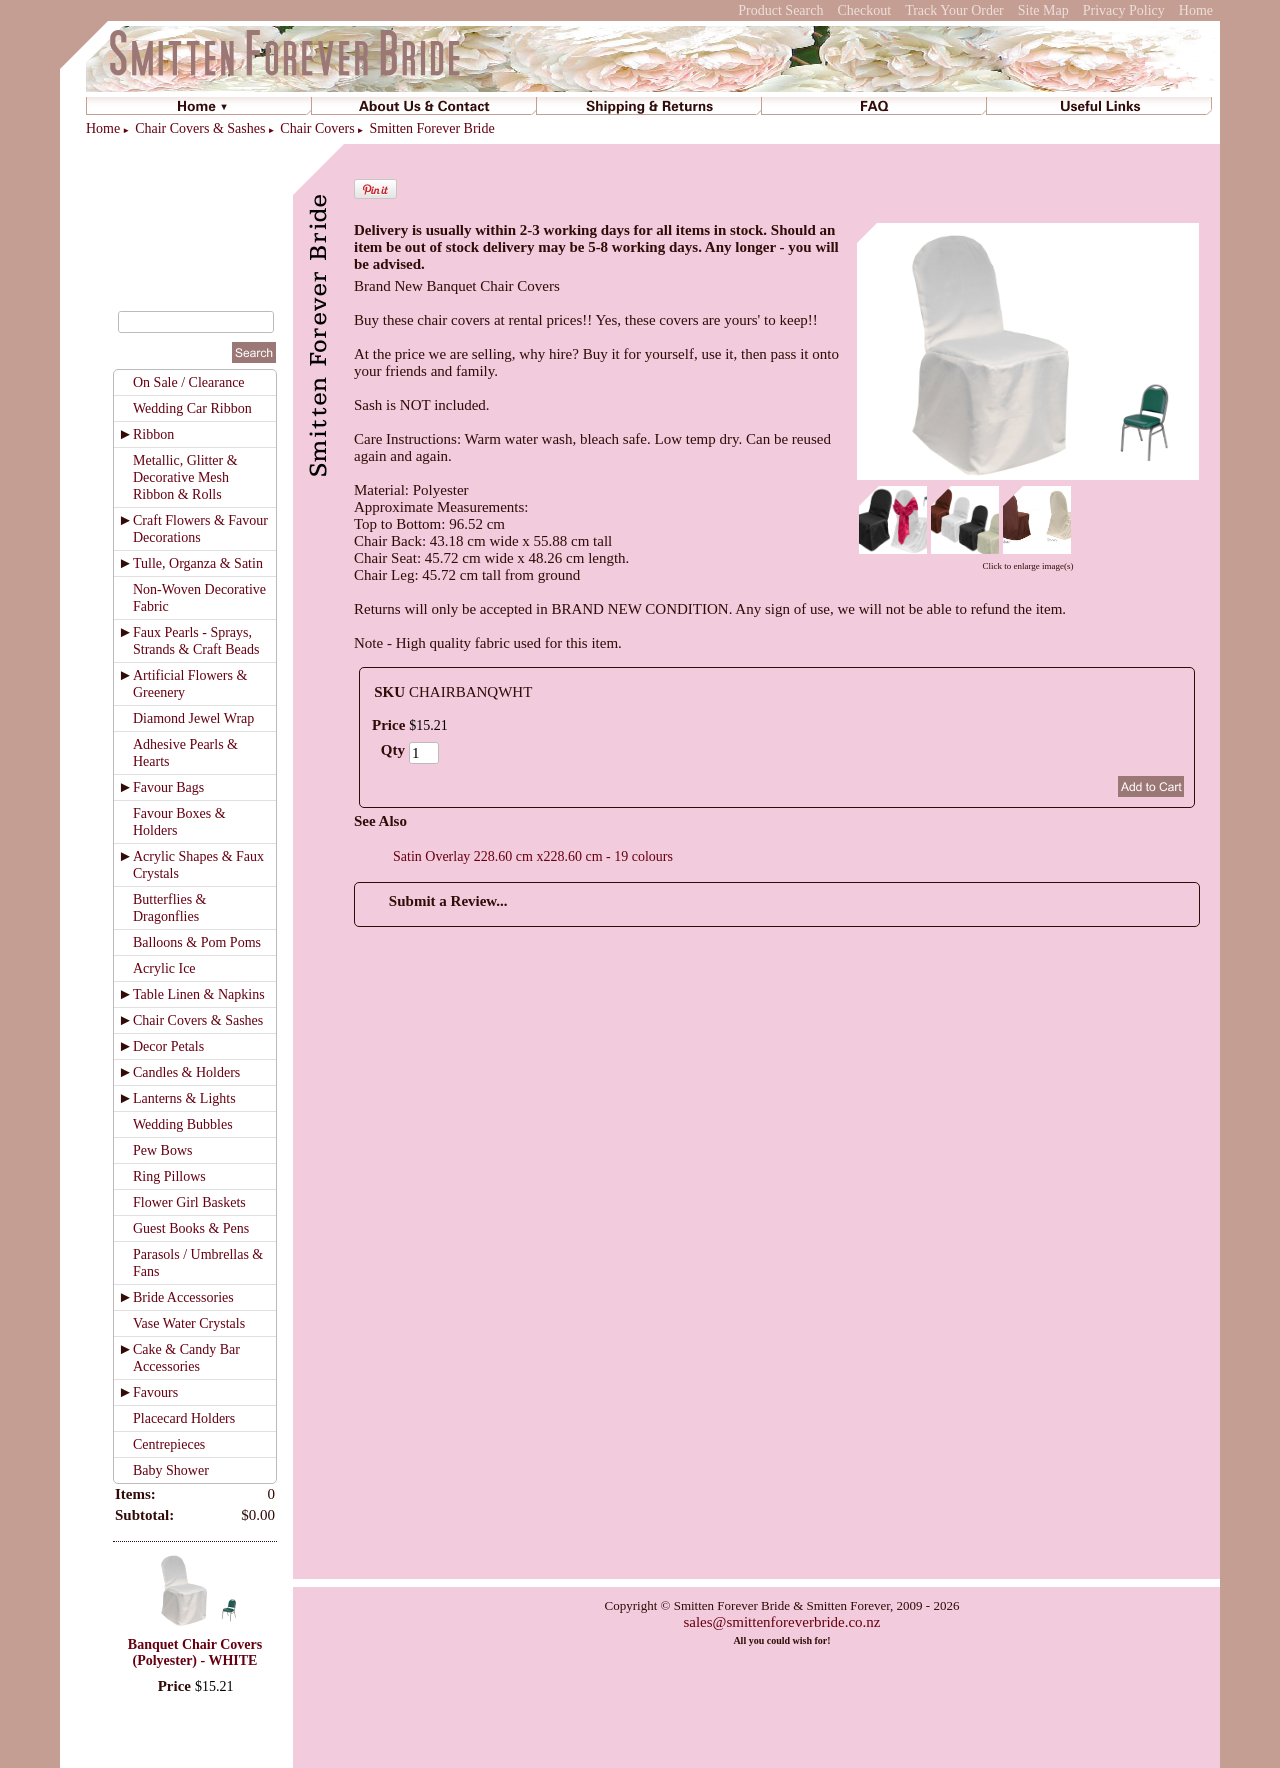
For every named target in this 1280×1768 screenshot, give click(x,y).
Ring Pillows (169, 1176)
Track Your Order (954, 10)
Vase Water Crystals (189, 1323)
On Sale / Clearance (189, 382)
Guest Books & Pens (191, 1228)
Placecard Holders (184, 1418)
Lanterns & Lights (184, 1098)
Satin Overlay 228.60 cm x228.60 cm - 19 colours (533, 856)
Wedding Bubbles (183, 1124)
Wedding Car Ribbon (192, 408)
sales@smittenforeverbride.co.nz (781, 1622)
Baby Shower (171, 1470)
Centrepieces (169, 1444)
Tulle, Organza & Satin (198, 563)
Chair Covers (317, 128)
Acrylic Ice (164, 968)
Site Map (1043, 10)
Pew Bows (163, 1150)
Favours (155, 1392)
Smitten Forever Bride (432, 128)
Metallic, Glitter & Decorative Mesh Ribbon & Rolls (185, 477)
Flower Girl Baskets (189, 1202)
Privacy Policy (1124, 10)
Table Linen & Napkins (199, 994)
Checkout (864, 10)
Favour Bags (168, 787)
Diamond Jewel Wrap (193, 718)
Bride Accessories (183, 1297)
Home (1196, 10)
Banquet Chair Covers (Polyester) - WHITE (195, 1652)
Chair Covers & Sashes (200, 128)
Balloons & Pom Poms (197, 942)
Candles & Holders (186, 1072)
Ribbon (153, 434)
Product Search (780, 10)
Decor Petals (168, 1046)
